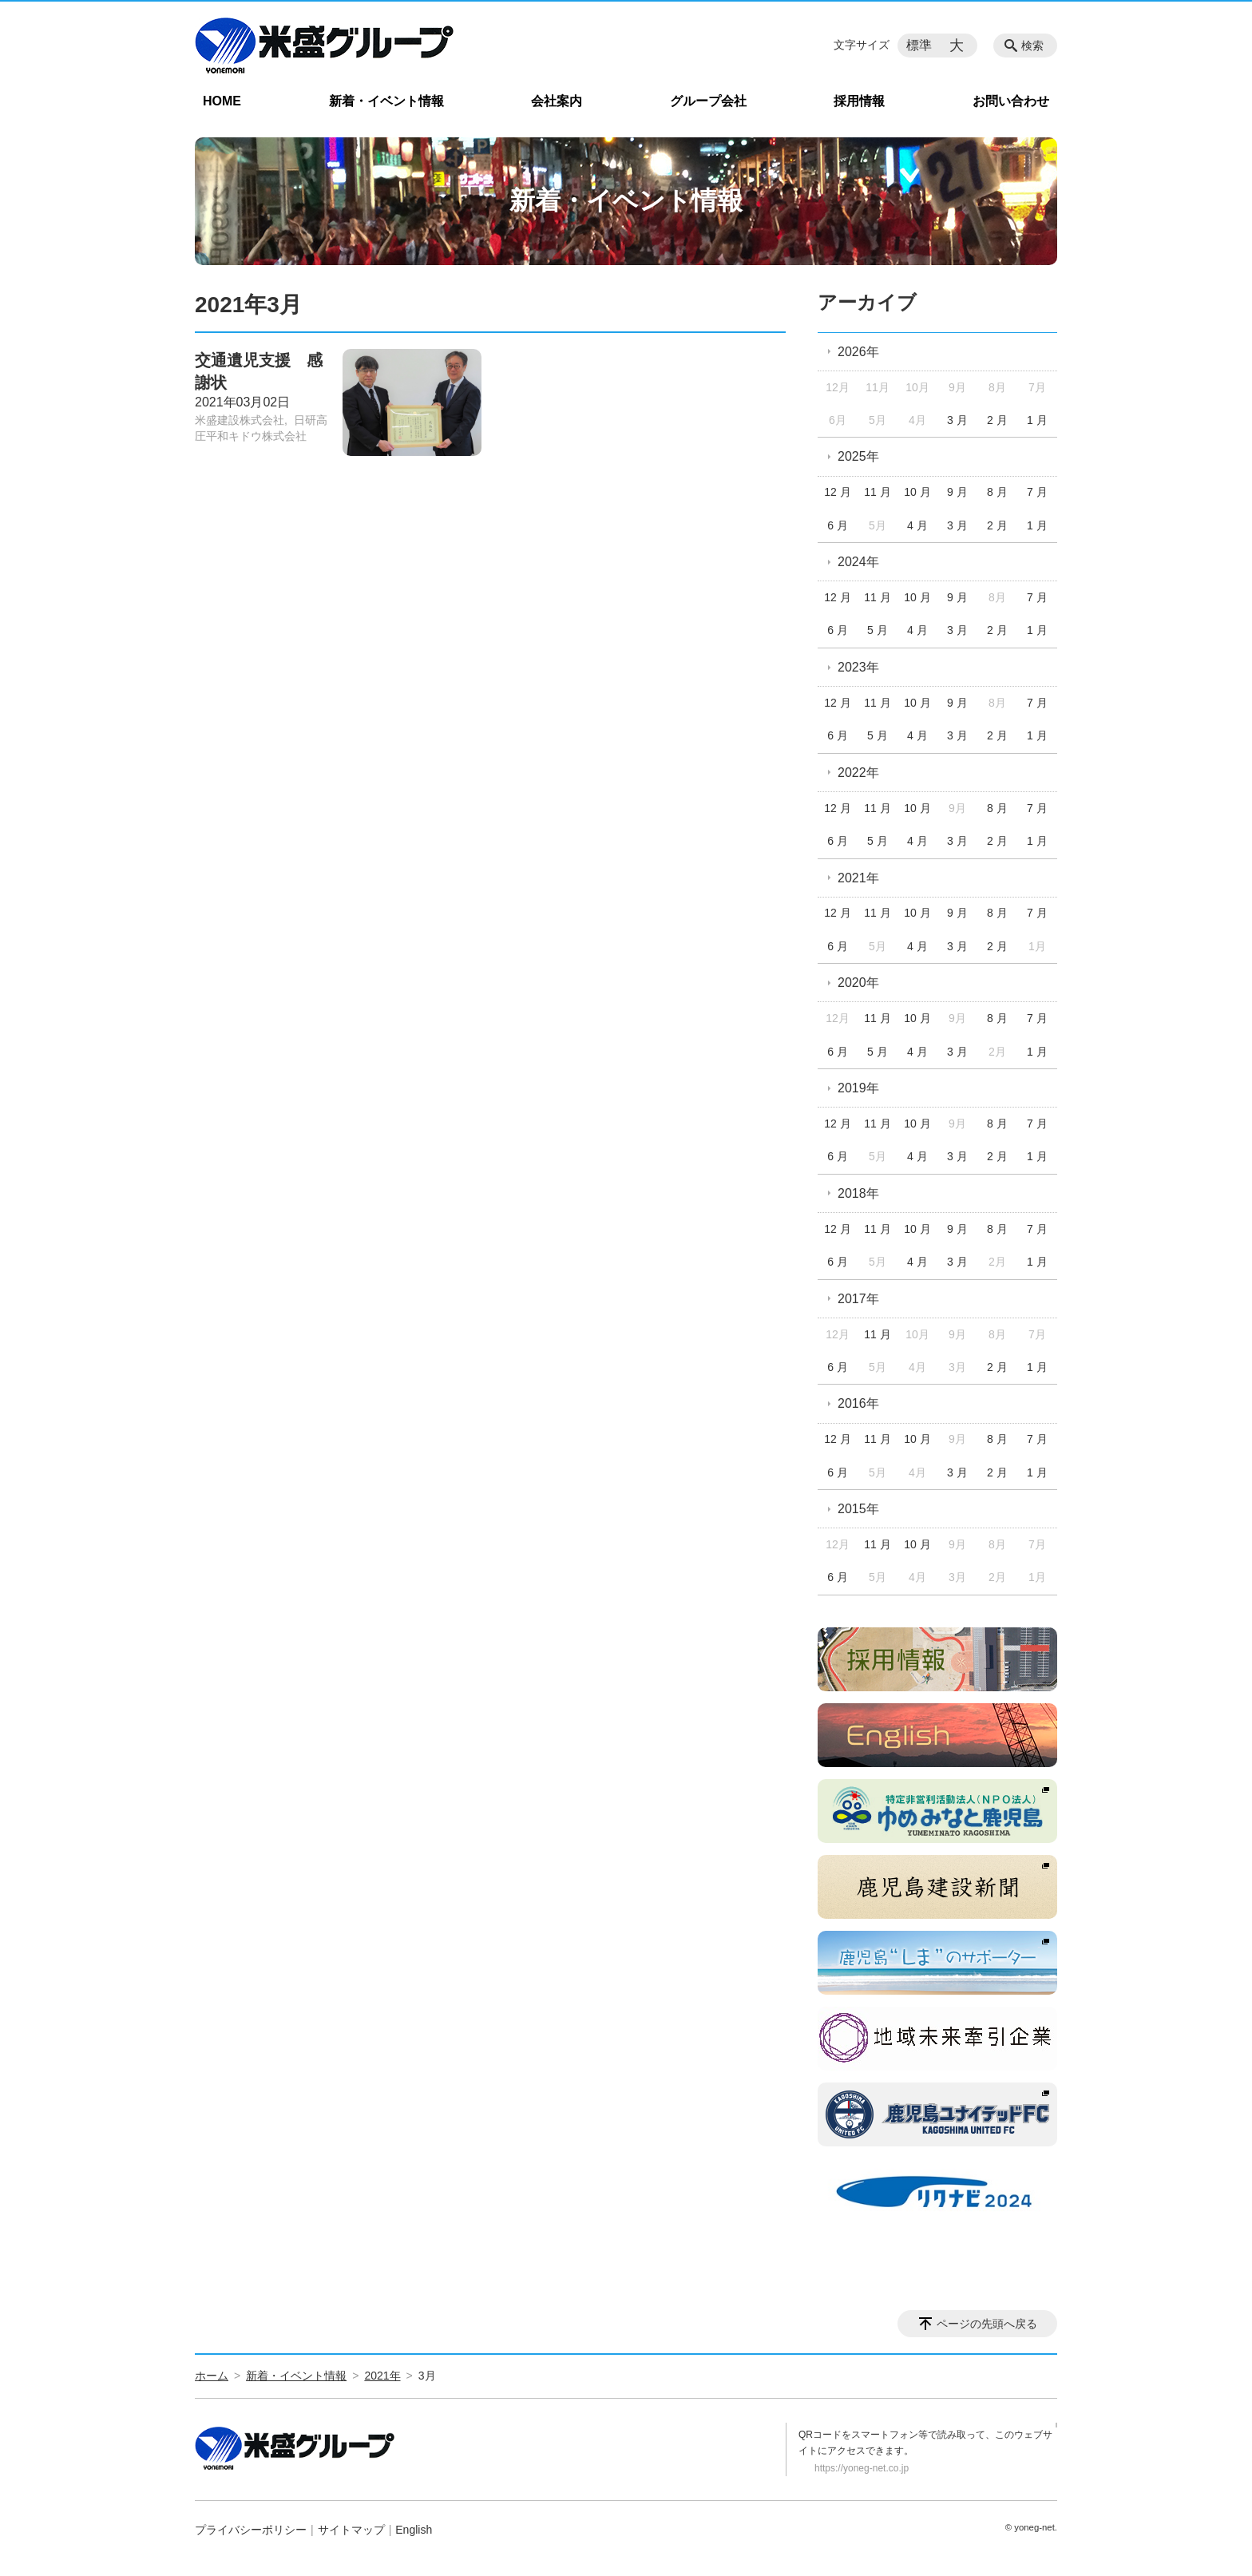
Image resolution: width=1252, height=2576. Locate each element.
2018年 (858, 1193)
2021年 (858, 878)
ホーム (211, 2375)
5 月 (877, 630)
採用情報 (859, 101)
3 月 (957, 420)
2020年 (858, 982)
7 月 (1037, 491)
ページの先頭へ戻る (987, 2323)
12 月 (837, 491)
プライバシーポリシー (251, 2529)
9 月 (957, 491)
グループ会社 (708, 101)
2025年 (858, 456)
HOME (222, 101)
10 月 (917, 491)
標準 (919, 45)
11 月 (877, 491)
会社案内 (556, 101)
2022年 (858, 772)
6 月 (837, 525)
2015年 (858, 1509)
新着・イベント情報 (386, 101)
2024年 (858, 562)
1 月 (1037, 420)
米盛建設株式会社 (239, 420)
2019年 (858, 1088)
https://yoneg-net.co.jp (861, 2468)
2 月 (997, 420)
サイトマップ (351, 2529)
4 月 (917, 525)
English (413, 2529)
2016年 (858, 1403)
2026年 (858, 352)
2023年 (858, 667)
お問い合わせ (1011, 101)
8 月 (997, 491)
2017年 (858, 1299)
